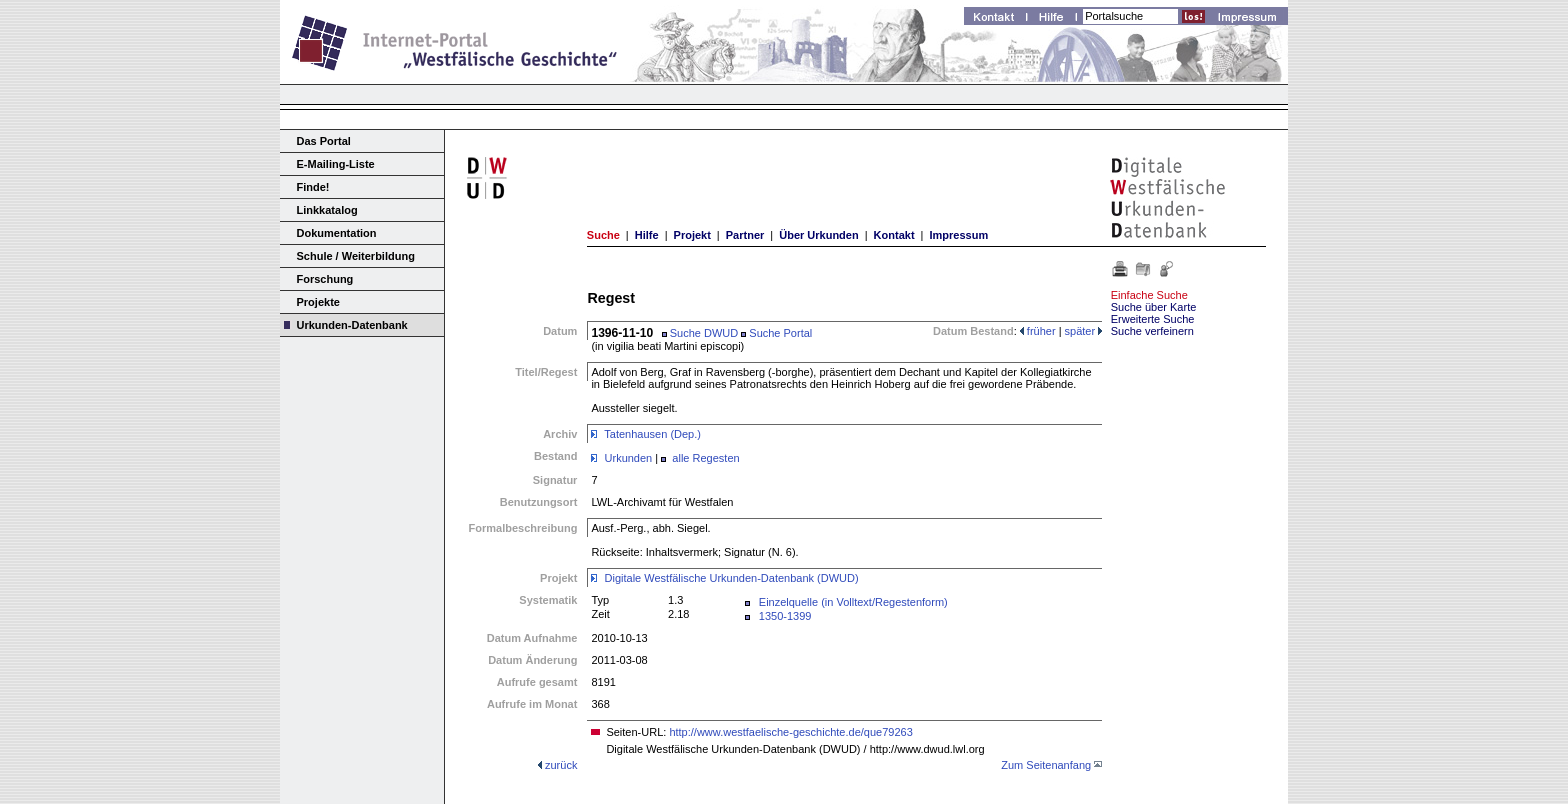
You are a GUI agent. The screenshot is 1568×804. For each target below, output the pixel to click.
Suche (603, 235)
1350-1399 (785, 616)
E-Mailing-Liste (336, 164)
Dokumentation (337, 233)
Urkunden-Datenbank (352, 325)
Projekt (692, 235)
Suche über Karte (1154, 307)
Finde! (313, 187)
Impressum (958, 235)
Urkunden (629, 458)
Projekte (318, 302)
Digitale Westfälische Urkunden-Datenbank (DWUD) (732, 578)
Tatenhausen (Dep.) (652, 434)
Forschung (325, 279)
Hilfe (647, 235)
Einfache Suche (1149, 295)
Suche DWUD (700, 333)
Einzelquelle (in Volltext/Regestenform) (853, 602)
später (1084, 331)
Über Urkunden (818, 235)
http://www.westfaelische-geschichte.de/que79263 (790, 732)
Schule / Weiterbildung (356, 256)
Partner (745, 235)
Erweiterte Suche (1153, 319)
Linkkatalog (327, 210)
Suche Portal (776, 333)
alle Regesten (705, 458)
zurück (561, 765)
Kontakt (894, 235)
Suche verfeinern (1152, 331)
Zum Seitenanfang (1046, 765)
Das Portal (324, 141)
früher (1038, 331)
